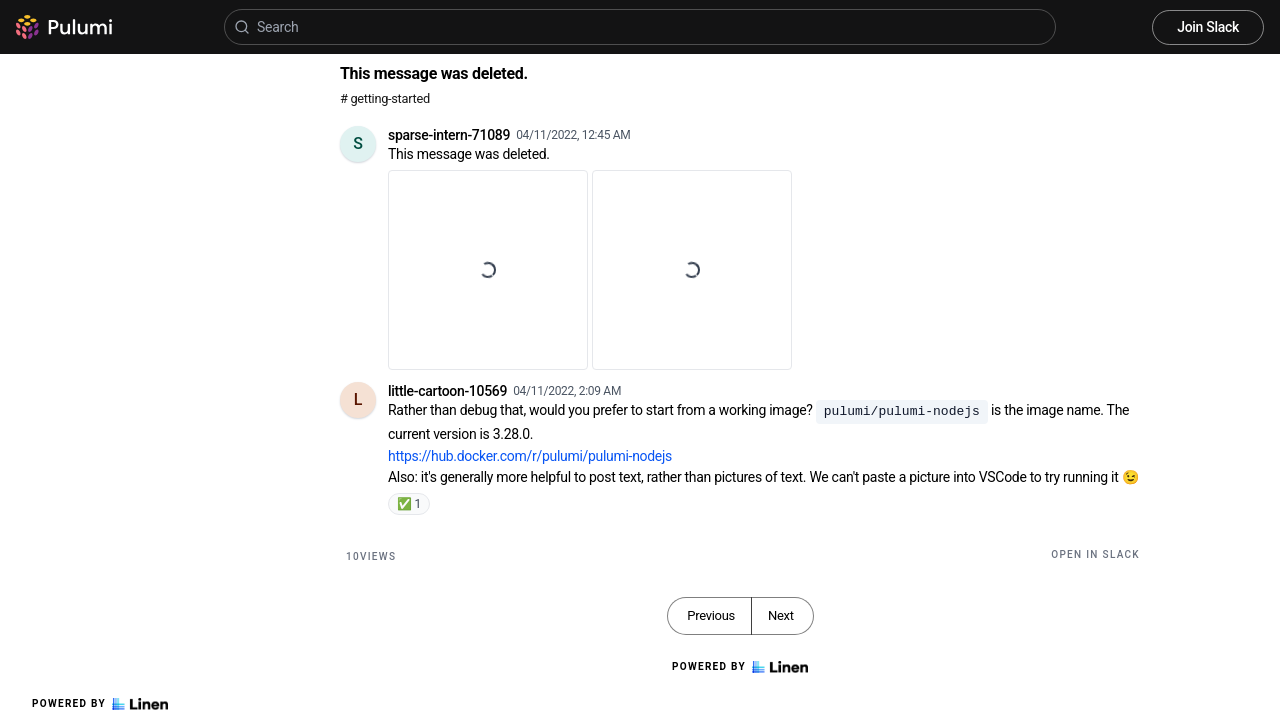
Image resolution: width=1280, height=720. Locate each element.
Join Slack (1208, 27)
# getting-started (385, 98)
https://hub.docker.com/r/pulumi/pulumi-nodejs (530, 456)
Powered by (100, 704)
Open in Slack (1095, 554)
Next (781, 615)
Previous (711, 615)
